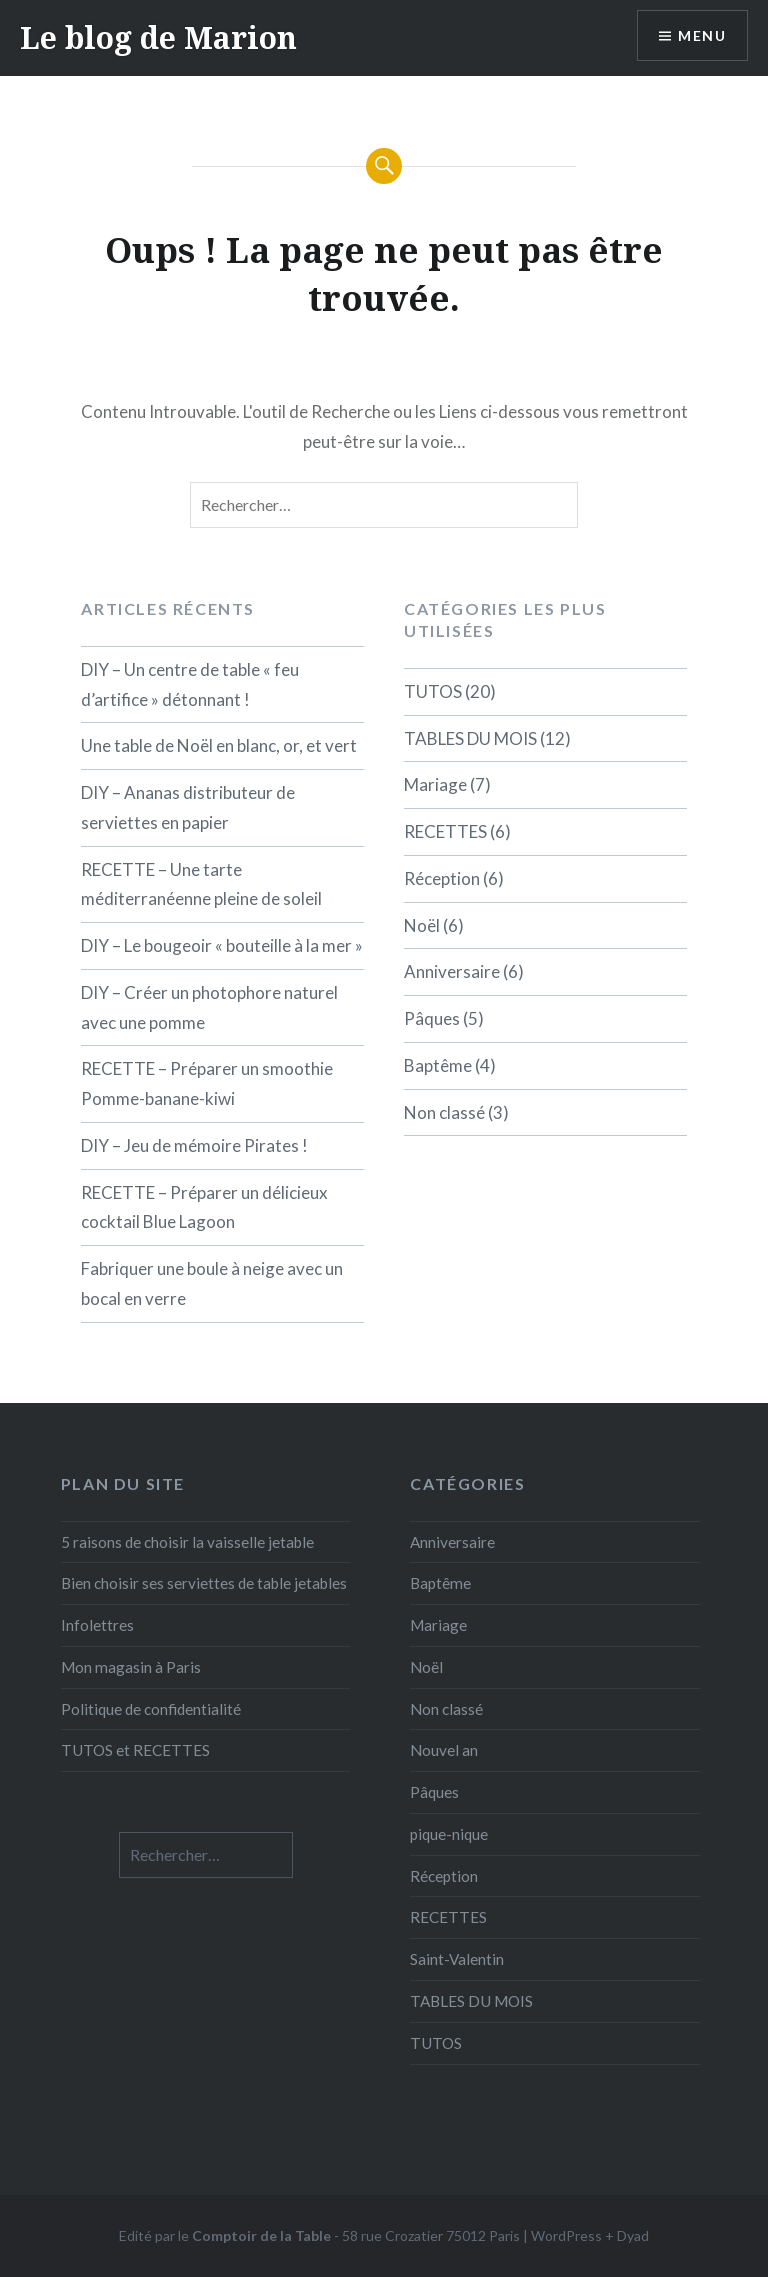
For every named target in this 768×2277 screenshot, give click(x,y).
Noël (422, 925)
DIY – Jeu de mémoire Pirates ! (194, 1145)
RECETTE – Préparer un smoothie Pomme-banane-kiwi (207, 1083)
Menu (702, 35)
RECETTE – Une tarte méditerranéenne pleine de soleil (201, 884)
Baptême (438, 1065)
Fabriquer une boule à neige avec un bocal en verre (212, 1283)
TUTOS (433, 691)
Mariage (435, 784)
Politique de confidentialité (151, 1709)
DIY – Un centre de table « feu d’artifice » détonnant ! (190, 684)
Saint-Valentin (457, 1959)
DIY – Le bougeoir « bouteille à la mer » (222, 945)
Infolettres (97, 1625)
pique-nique (449, 1834)
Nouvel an (444, 1750)
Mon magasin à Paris (131, 1667)
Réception (442, 878)
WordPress (566, 2235)
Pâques (432, 1018)
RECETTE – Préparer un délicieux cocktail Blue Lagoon (204, 1207)
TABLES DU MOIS (470, 738)
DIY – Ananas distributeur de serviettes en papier (188, 807)
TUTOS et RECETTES (135, 1750)
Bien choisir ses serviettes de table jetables (204, 1583)
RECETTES (445, 831)
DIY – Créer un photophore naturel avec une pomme (209, 1007)
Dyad (633, 2235)
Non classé (444, 1112)
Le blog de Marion (158, 37)
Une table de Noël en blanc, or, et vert (219, 745)
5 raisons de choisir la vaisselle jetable (187, 1542)
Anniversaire (452, 971)
